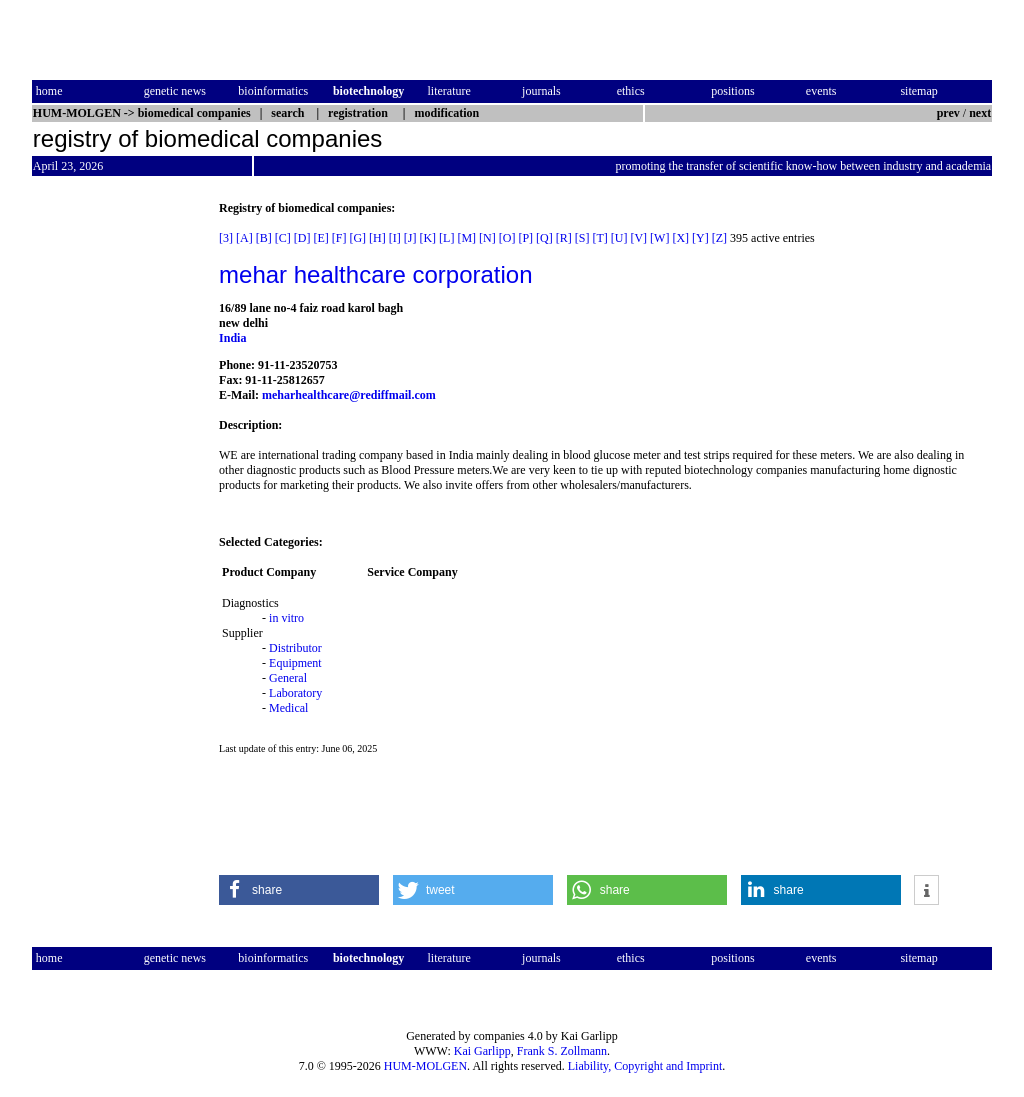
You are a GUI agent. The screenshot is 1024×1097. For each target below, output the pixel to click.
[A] (244, 238)
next (980, 113)
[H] (377, 238)
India (232, 338)
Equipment (295, 663)
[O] (507, 238)
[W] (659, 238)
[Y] (700, 238)
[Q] (544, 238)
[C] (283, 238)
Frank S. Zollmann (562, 1051)
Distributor (295, 648)
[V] (638, 238)
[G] (357, 238)
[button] (299, 890)
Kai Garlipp (482, 1051)
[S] (582, 238)
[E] (320, 238)
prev (948, 113)
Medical (288, 708)
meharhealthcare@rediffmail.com (349, 395)
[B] (264, 238)
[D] (302, 238)
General (288, 678)
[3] (226, 238)
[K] (427, 238)
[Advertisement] (116, 501)
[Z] (719, 238)
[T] (599, 238)
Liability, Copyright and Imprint (645, 1066)
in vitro (286, 618)
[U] (619, 238)
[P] (525, 238)
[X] (680, 238)
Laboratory (295, 693)
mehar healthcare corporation (376, 274)
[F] (339, 238)
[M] (466, 238)
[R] (564, 238)
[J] (410, 238)
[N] (487, 238)
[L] (446, 238)
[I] (395, 238)
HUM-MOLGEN (425, 1066)
